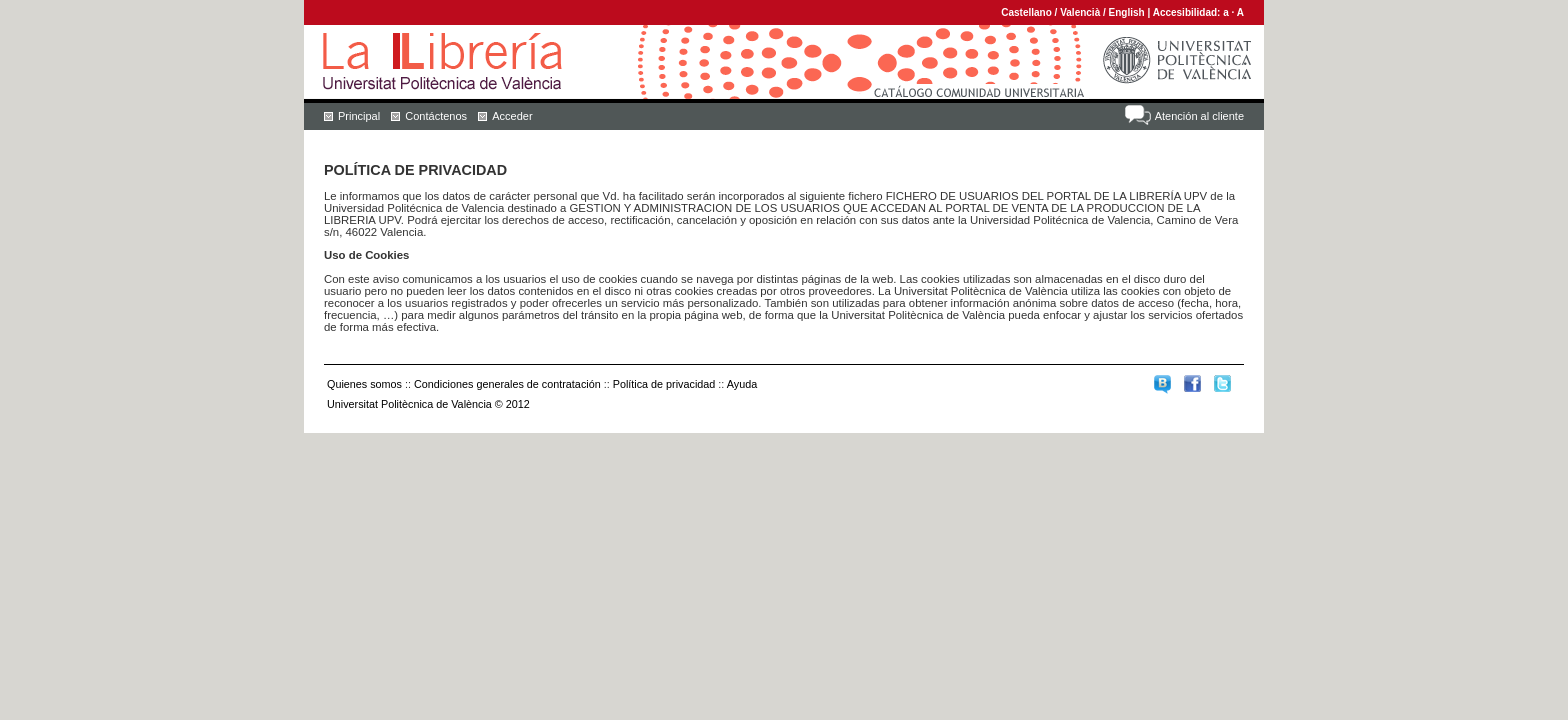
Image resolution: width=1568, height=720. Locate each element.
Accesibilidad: (1188, 12)
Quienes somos (364, 384)
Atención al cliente (1199, 116)
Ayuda (742, 384)
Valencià (1080, 12)
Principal (359, 116)
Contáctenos (436, 116)
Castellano (1026, 12)
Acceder (512, 116)
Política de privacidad (664, 384)
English (1127, 12)
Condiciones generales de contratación (507, 384)
